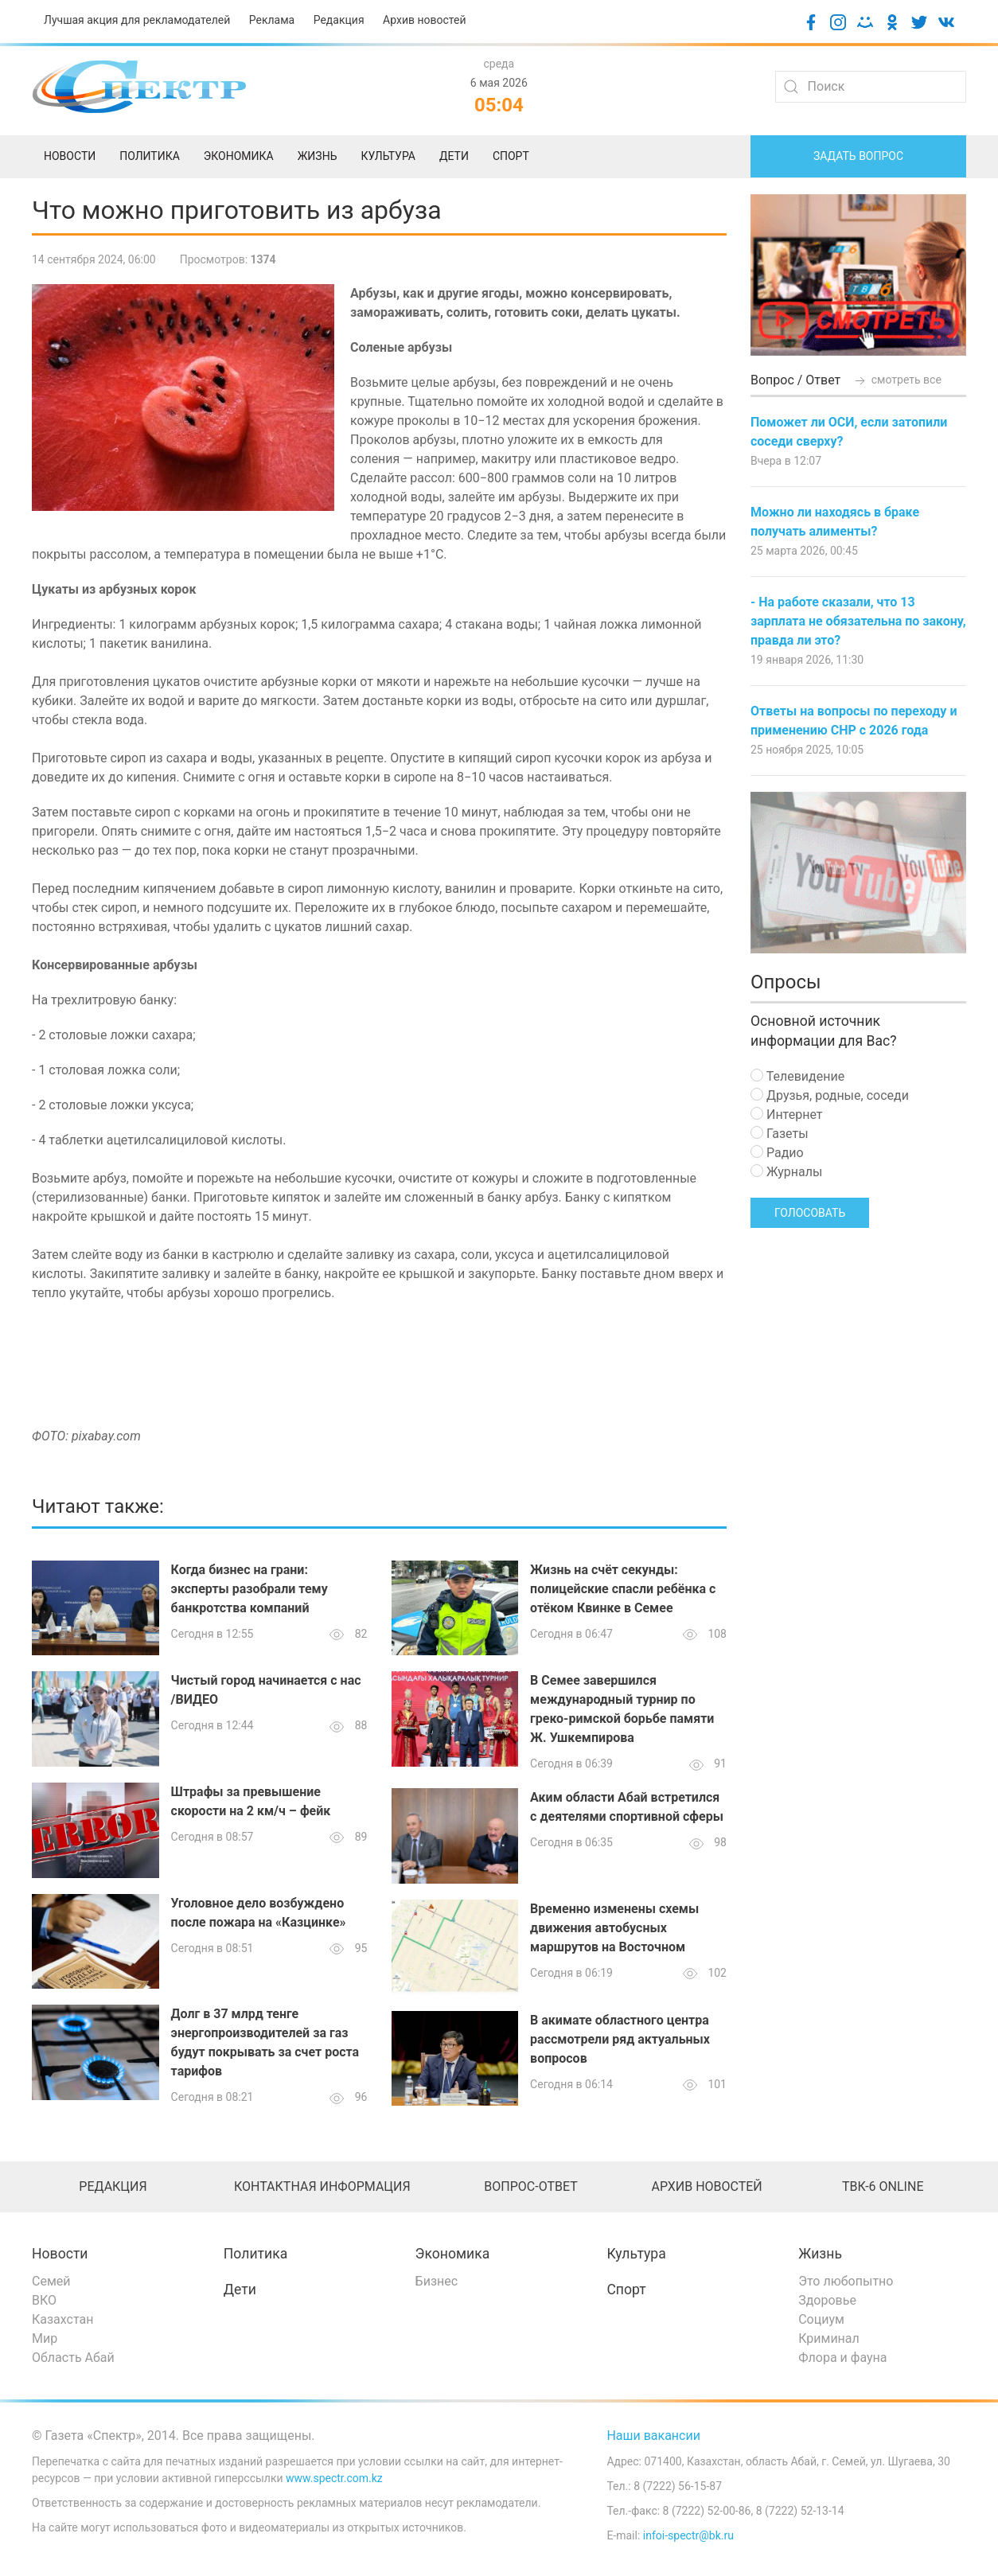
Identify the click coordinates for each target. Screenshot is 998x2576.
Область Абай (73, 2357)
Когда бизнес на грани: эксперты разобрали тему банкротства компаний (249, 1588)
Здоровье (827, 2300)
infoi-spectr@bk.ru (688, 2535)
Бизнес (436, 2281)
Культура (635, 2254)
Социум (821, 2319)
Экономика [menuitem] (239, 156)
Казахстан (62, 2319)
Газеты (779, 1133)
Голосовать (809, 1212)
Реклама (271, 20)
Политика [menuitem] (149, 156)
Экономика (452, 2254)
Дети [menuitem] (454, 156)
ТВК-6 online (883, 2186)
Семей (51, 2281)
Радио (777, 1152)
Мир (44, 2338)
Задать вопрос (858, 156)
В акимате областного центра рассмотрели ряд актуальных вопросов (620, 2039)
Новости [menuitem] (70, 156)
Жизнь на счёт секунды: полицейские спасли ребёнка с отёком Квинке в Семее (622, 1588)
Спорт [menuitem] (511, 156)
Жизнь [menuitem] (317, 156)
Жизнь (820, 2254)
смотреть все (896, 379)
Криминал (829, 2338)
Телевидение (797, 1076)
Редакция (339, 20)
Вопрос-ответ (530, 2186)
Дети (240, 2289)
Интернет (786, 1114)
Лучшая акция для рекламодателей (137, 20)
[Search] (870, 87)
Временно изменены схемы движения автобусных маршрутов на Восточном (614, 1927)
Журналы (786, 1171)
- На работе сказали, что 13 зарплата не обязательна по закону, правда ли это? (858, 621)
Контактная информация (322, 2186)
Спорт (625, 2289)
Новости (60, 2254)
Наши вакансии (653, 2435)
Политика (255, 2254)
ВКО (44, 2300)
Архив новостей (424, 20)
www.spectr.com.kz (334, 2478)
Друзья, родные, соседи (829, 1095)
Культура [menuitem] (388, 156)
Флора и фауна (842, 2357)
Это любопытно (845, 2281)
